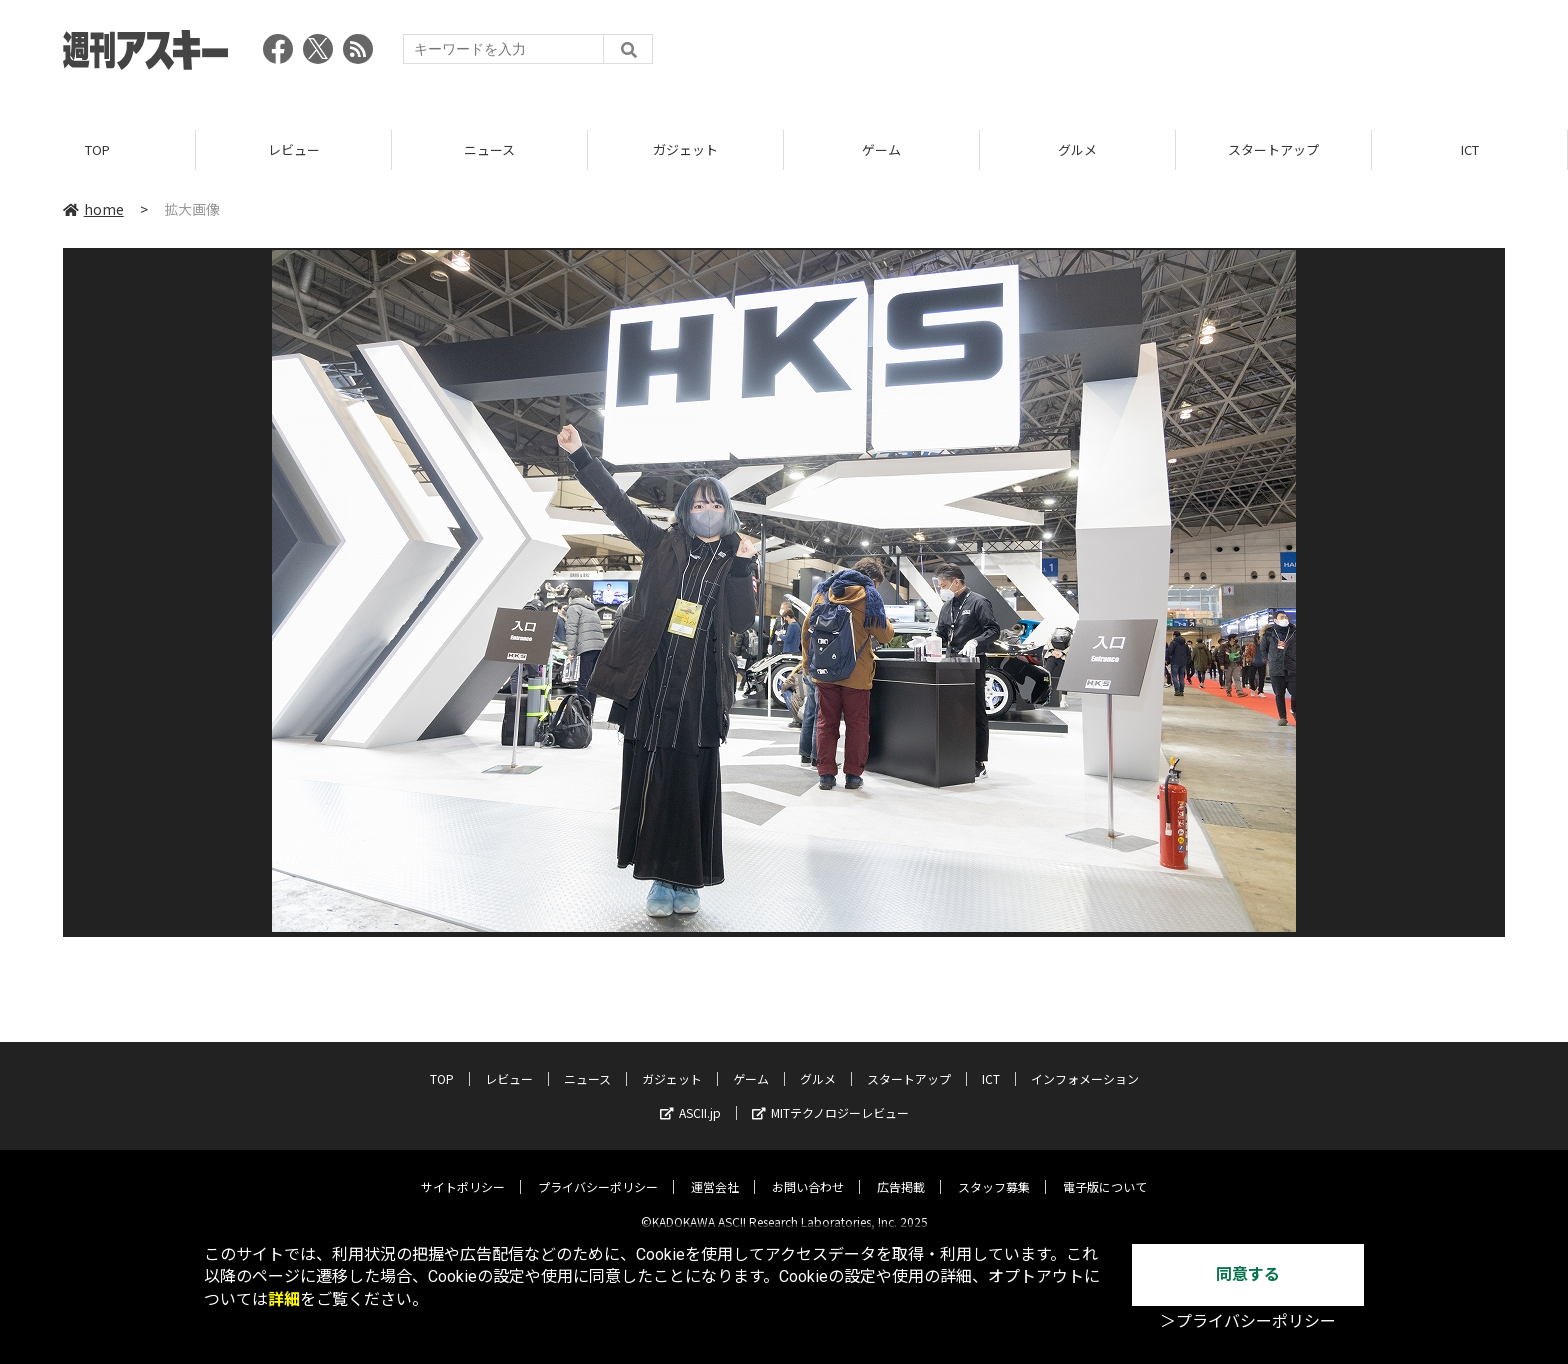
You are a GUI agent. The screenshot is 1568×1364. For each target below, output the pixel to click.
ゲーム (881, 149)
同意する (1248, 1274)
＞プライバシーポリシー (1248, 1321)
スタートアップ (1273, 149)
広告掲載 (901, 1171)
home (93, 209)
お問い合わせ (808, 1171)
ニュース (489, 149)
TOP (97, 149)
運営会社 (715, 1171)
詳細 (284, 1299)
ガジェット (685, 149)
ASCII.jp (690, 1097)
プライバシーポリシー (598, 1171)
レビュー (294, 149)
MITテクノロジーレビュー (830, 1097)
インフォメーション (1085, 1063)
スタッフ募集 (994, 1171)
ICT (1470, 149)
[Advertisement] (1141, 55)
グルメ (1077, 149)
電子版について (1105, 1171)
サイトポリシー (463, 1171)
